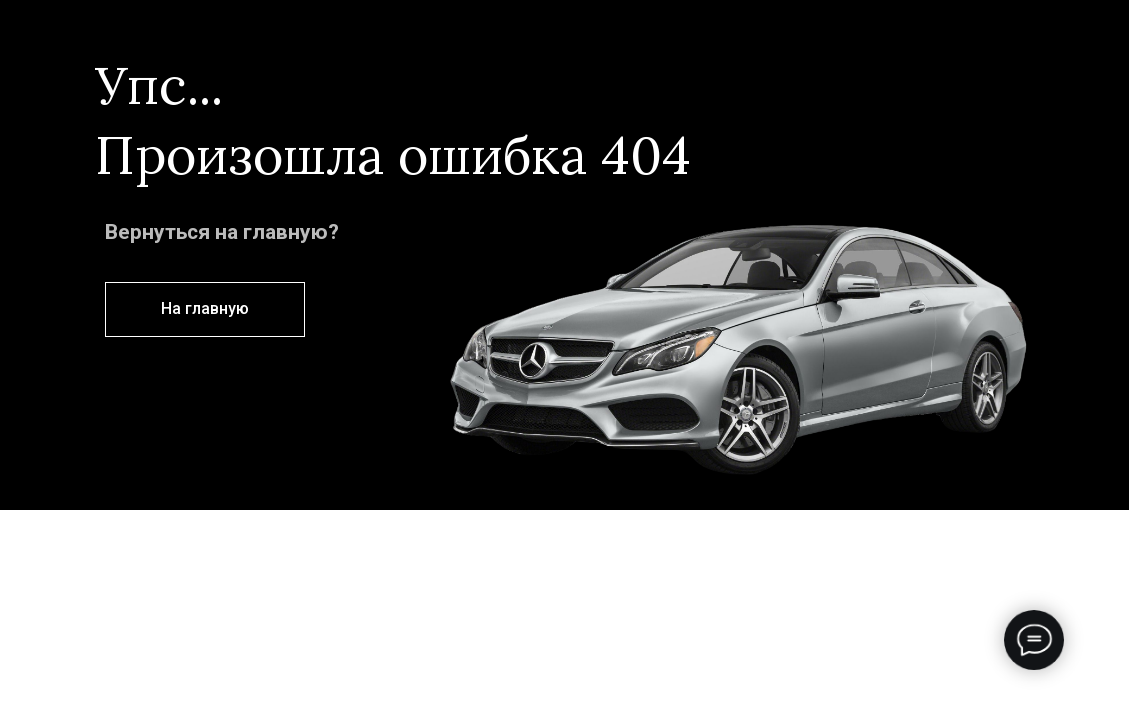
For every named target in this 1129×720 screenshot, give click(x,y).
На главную (205, 308)
